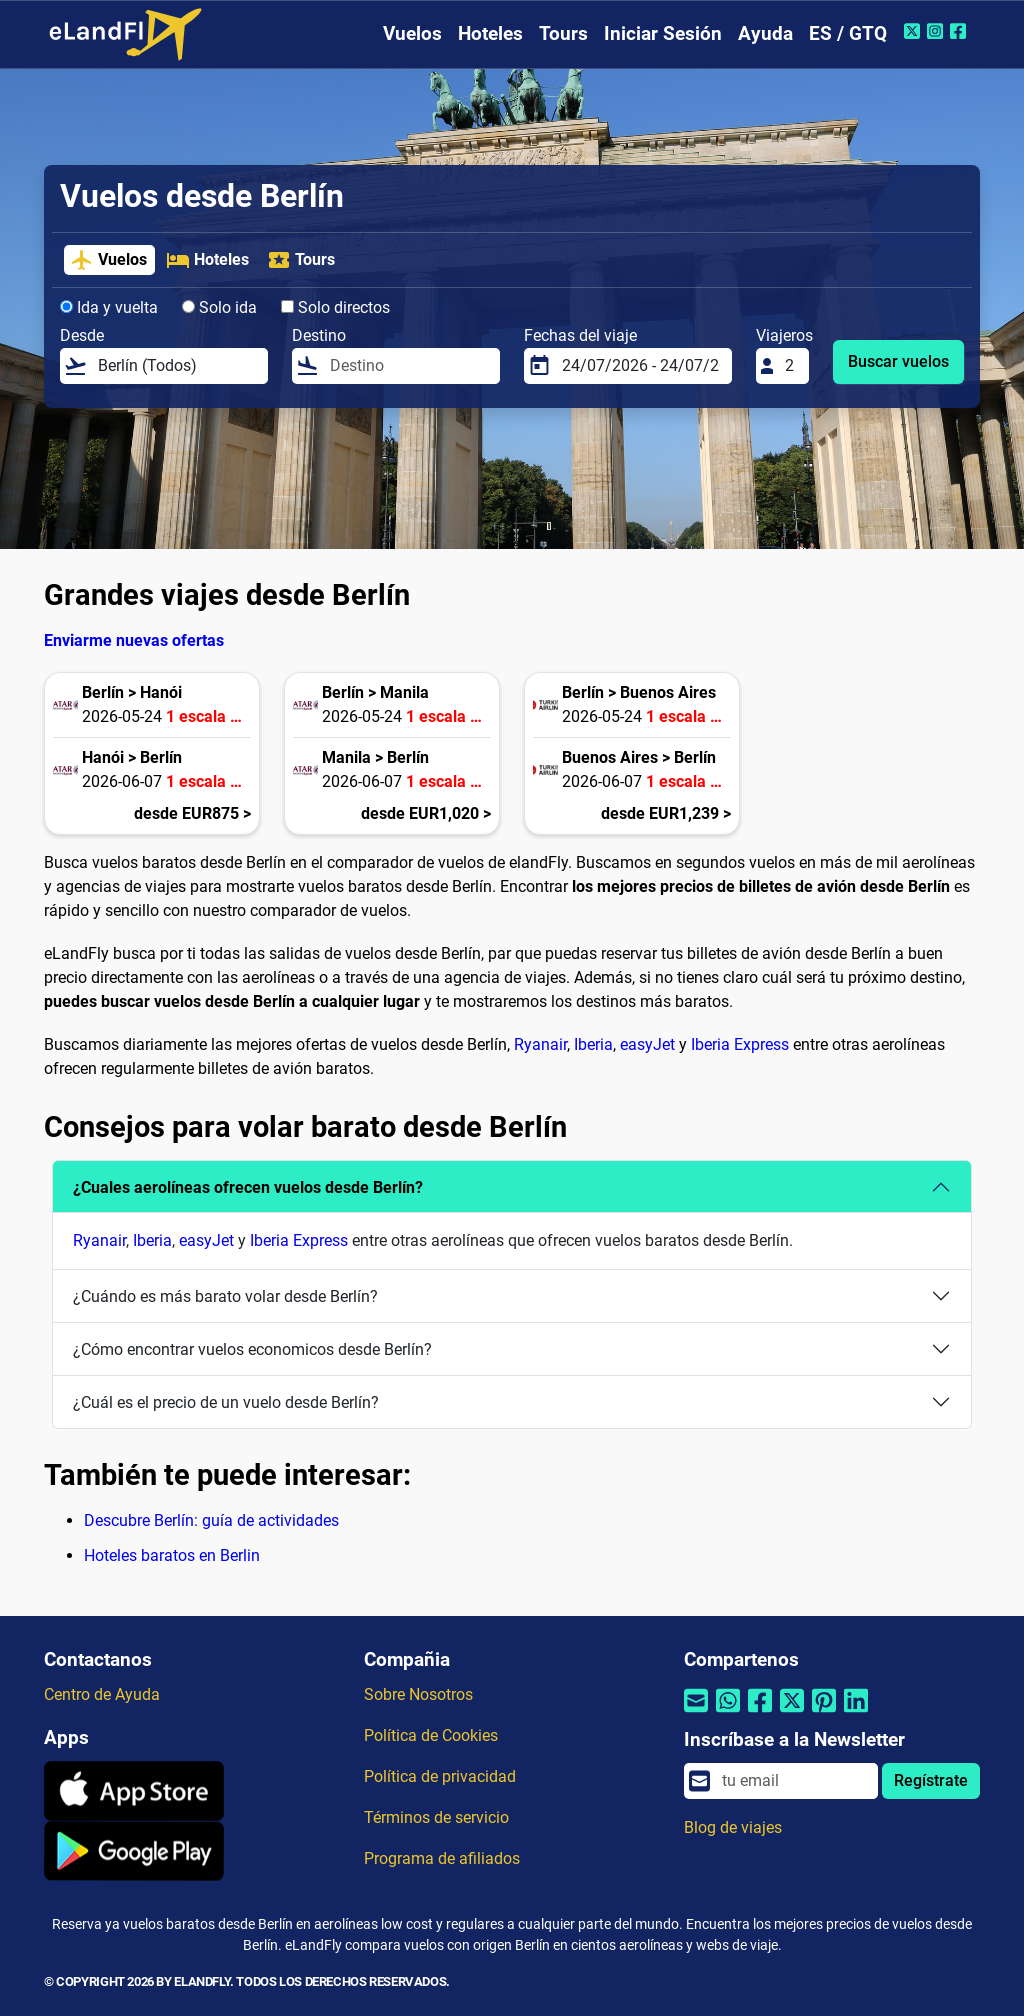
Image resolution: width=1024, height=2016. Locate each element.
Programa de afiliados (442, 1858)
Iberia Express (740, 1044)
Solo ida (219, 307)
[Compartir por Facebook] (760, 1713)
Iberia (593, 1044)
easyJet (647, 1044)
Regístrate (931, 1780)
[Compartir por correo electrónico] (696, 1713)
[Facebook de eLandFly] (960, 31)
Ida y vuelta (109, 307)
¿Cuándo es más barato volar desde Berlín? (225, 1296)
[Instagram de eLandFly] (937, 31)
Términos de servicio (436, 1817)
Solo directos (335, 307)
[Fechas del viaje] (641, 366)
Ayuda (765, 33)
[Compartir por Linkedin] (856, 1713)
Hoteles (490, 33)
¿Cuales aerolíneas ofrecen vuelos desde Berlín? (248, 1187)
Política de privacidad (440, 1776)
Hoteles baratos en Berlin (172, 1555)
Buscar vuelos (898, 361)
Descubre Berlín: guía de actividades (211, 1520)
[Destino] (409, 366)
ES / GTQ (848, 33)
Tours (563, 33)
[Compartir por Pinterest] (824, 1713)
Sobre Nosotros (418, 1694)
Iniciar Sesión (663, 33)
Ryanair (540, 1044)
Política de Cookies (431, 1735)
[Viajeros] (791, 366)
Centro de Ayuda (102, 1694)
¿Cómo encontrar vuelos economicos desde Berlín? (252, 1349)
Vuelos (412, 33)
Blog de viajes (733, 1827)
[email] (794, 1781)
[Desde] (177, 366)
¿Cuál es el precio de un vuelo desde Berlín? (226, 1402)
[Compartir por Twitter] (792, 1713)
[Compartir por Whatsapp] (728, 1713)
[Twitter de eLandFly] (914, 31)
